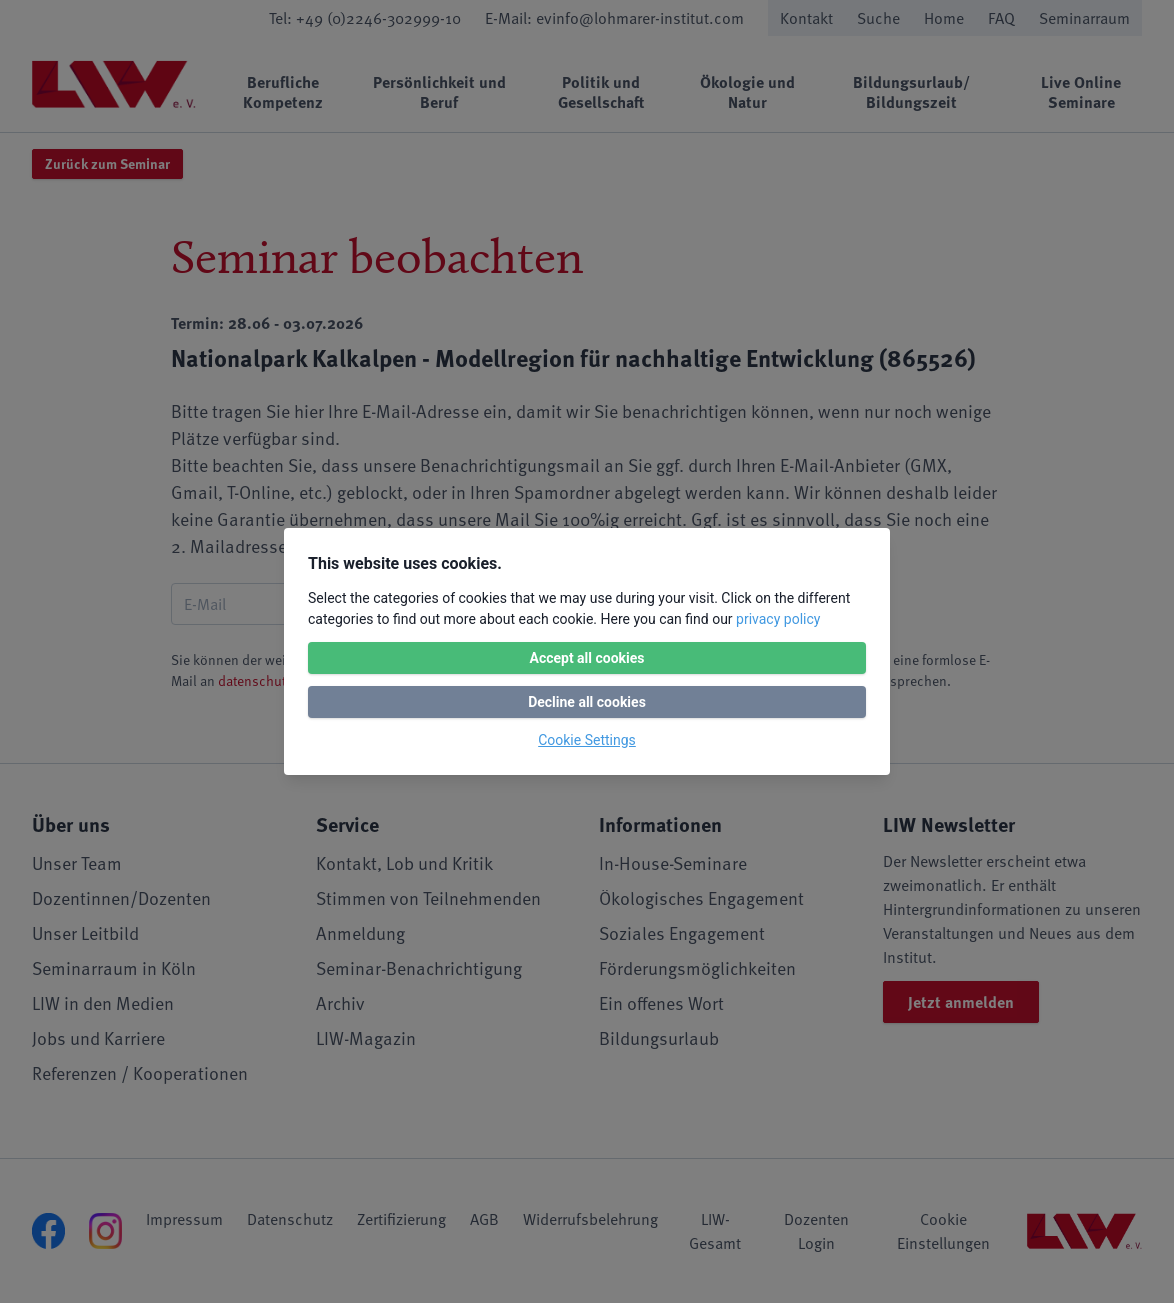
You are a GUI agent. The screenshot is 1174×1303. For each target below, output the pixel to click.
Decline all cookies (587, 702)
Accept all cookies (586, 658)
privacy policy (778, 619)
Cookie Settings (587, 740)
